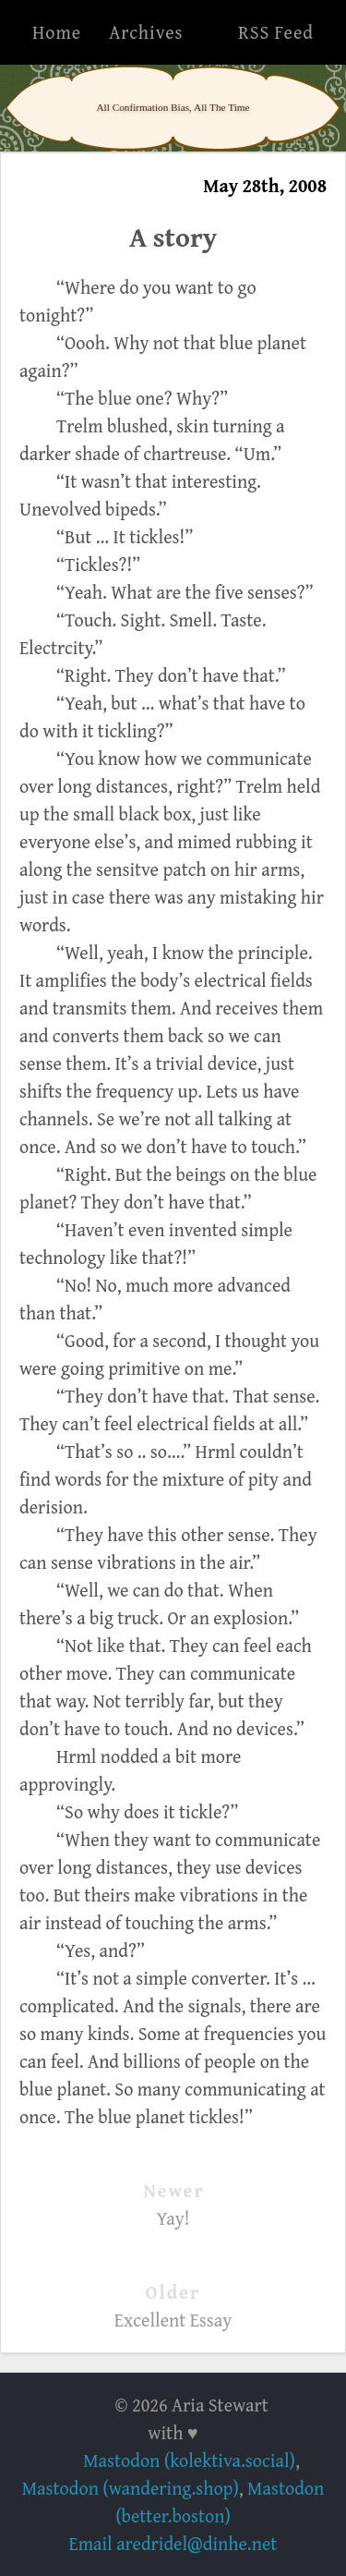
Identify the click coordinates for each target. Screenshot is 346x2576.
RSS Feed (276, 31)
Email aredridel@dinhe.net (173, 2543)
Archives (146, 31)
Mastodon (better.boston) (219, 2501)
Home (56, 31)
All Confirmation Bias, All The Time (172, 107)
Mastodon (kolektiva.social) (189, 2460)
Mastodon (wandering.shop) (130, 2487)
